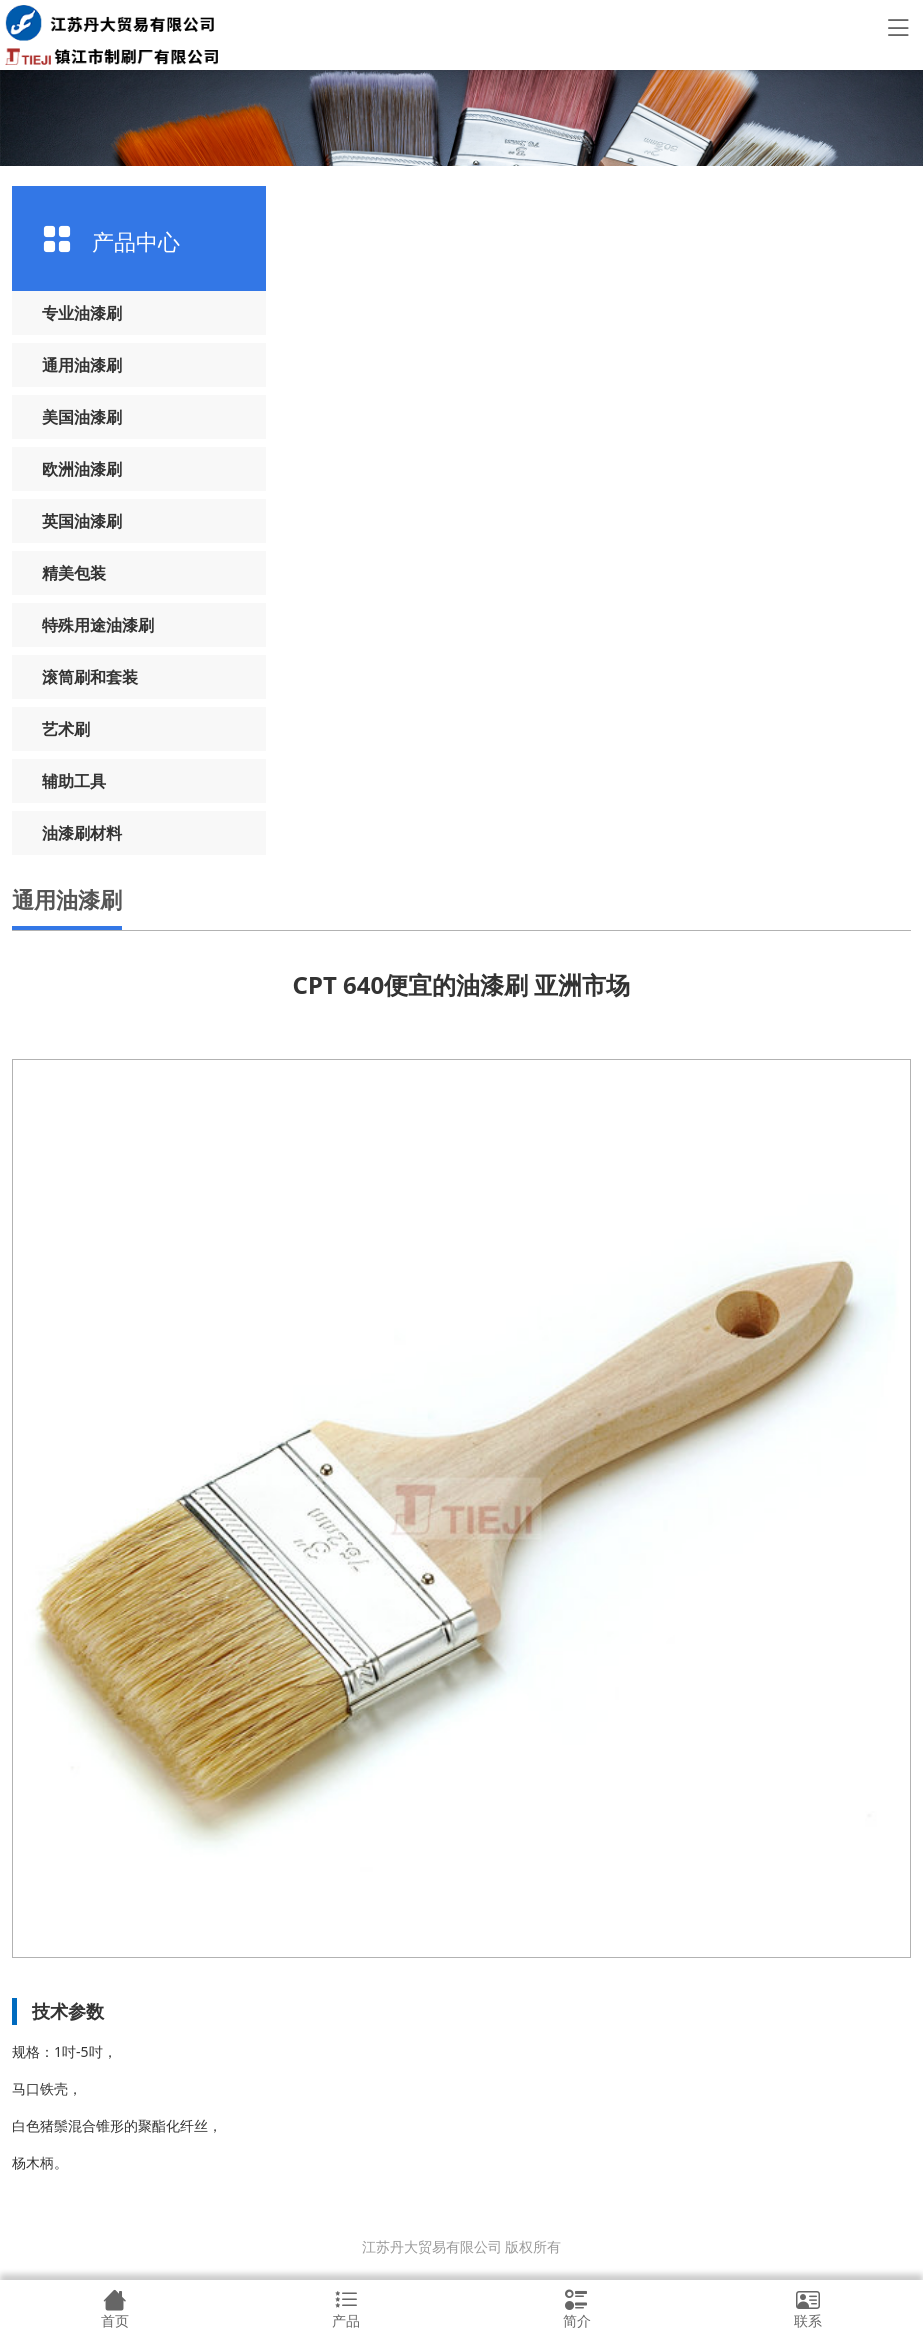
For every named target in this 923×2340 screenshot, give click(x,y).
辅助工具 (74, 781)
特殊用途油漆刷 (98, 625)
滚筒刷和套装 (90, 677)
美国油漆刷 (82, 417)
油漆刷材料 (82, 833)
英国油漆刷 (82, 521)
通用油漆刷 (82, 365)
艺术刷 (66, 729)
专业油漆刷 (82, 313)
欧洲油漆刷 (82, 469)
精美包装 (74, 573)
